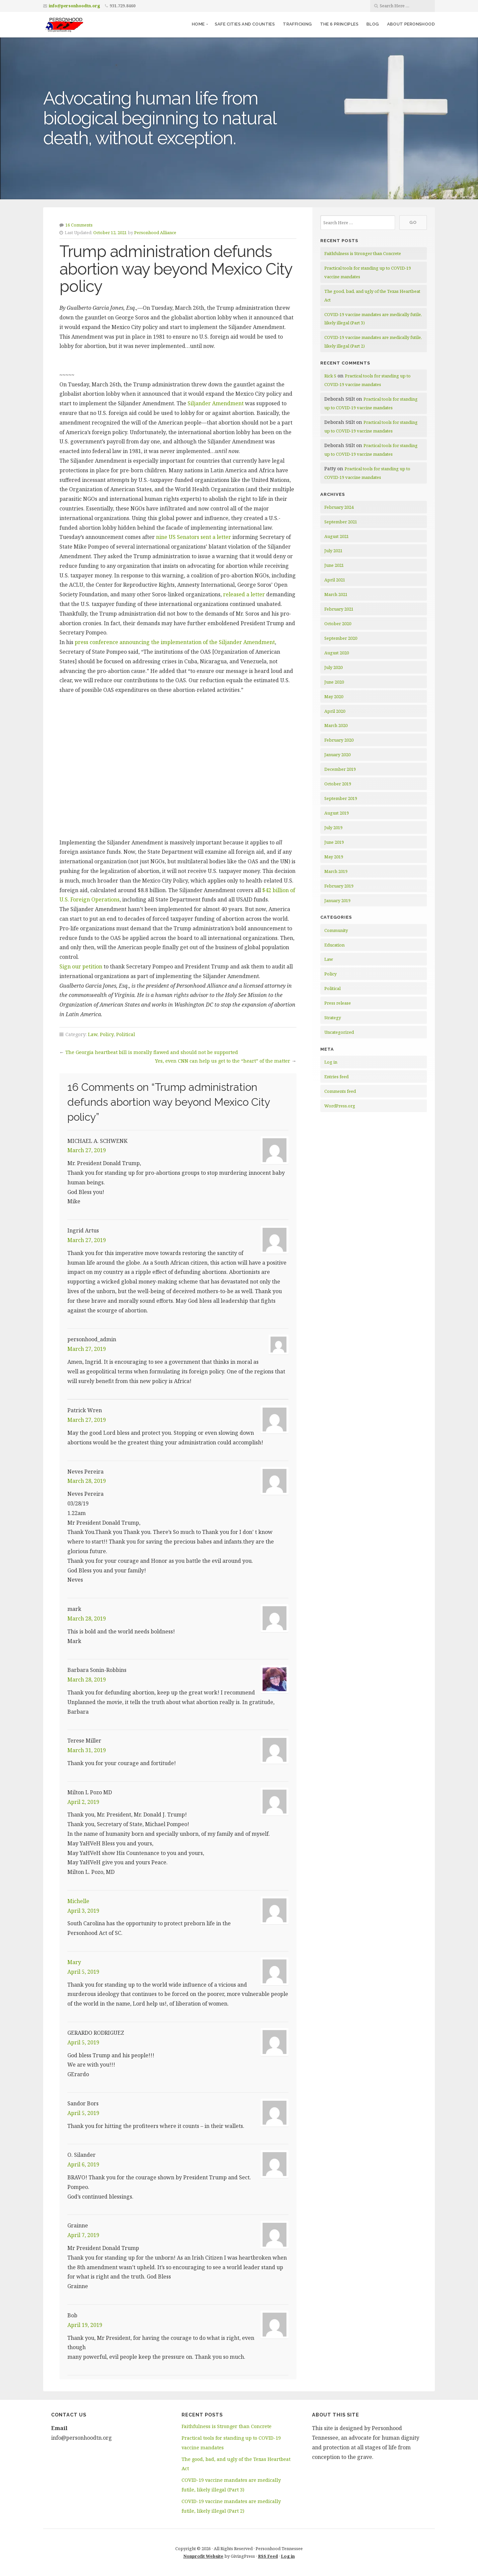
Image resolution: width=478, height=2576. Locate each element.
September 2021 (340, 522)
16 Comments (79, 225)
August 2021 (336, 536)
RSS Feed (268, 2556)
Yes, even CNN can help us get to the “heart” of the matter (222, 1061)
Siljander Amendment (216, 403)
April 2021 (334, 580)
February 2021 (339, 609)
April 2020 (334, 711)
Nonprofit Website (203, 2556)
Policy (107, 1034)
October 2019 (337, 784)
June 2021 (334, 565)
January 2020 (337, 755)
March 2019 (336, 871)
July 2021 (333, 551)
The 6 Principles (339, 24)
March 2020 (336, 725)
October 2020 (337, 624)
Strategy (332, 1018)
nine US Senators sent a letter (193, 537)
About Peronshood (411, 24)
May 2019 (333, 857)
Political (125, 1034)
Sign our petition (80, 966)
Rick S (330, 376)
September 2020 (340, 638)
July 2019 (333, 827)
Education (334, 945)
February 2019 (339, 886)
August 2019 (336, 813)
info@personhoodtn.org (74, 6)
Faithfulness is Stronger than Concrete (362, 253)
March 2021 (336, 594)
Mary (74, 1962)
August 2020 (336, 653)
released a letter (244, 594)
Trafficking (297, 24)
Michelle (78, 1901)
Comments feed (340, 1091)
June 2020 (334, 682)
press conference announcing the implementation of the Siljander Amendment (175, 642)
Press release (337, 1003)
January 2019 (337, 900)
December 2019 (340, 769)
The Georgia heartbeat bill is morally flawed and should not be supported (151, 1052)
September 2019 (340, 798)
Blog (372, 24)
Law (92, 1034)
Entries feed (336, 1077)
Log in (330, 1062)
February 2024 (339, 507)
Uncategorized (339, 1032)
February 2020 (339, 740)
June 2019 (334, 842)
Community (336, 930)
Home (198, 24)
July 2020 (333, 667)
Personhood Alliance (155, 232)
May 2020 (333, 696)
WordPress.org (339, 1106)
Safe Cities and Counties (245, 24)
